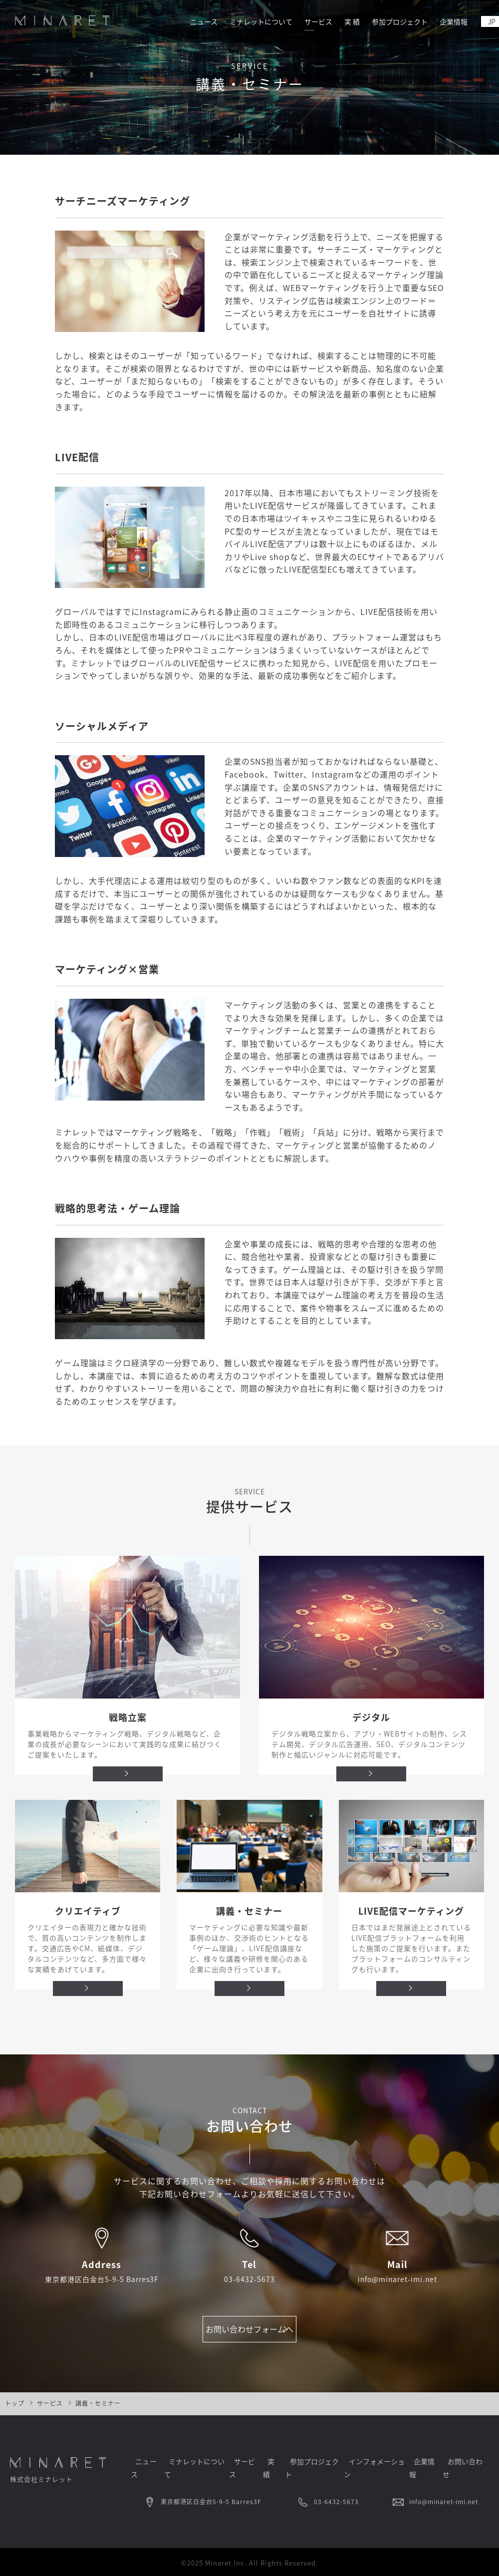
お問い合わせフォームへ (249, 2333)
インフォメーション (378, 2471)
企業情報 (451, 21)
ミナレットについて (247, 21)
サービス (308, 21)
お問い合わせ (469, 2471)
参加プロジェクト (394, 21)
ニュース (187, 21)
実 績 (343, 21)
